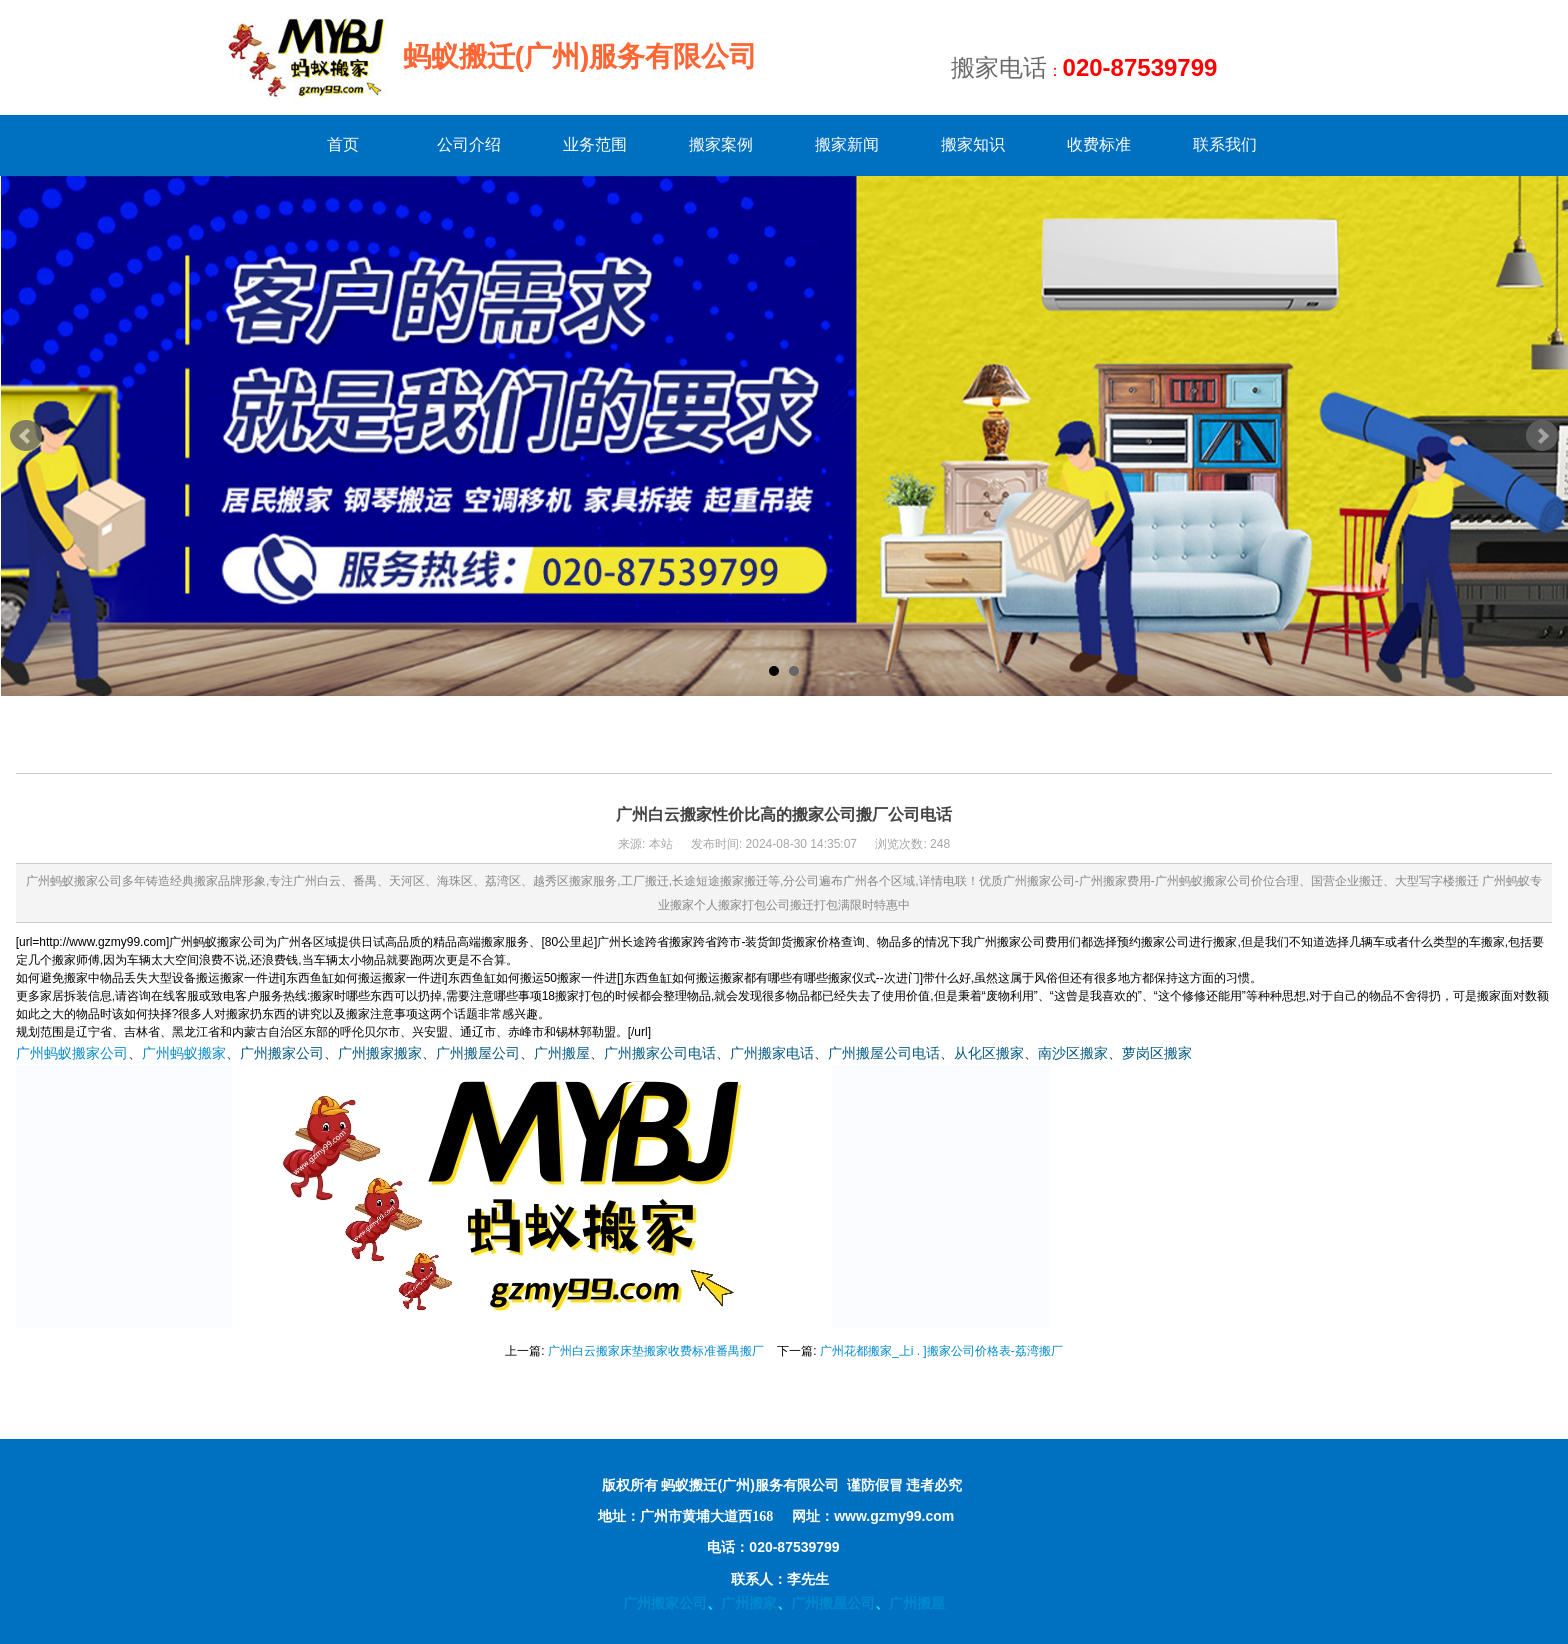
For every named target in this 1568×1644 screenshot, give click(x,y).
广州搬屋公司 (478, 1053)
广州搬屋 (562, 1053)
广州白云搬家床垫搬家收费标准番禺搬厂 (656, 1351)
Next (1542, 436)
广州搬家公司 (282, 1053)
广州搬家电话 (772, 1053)
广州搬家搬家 (380, 1053)
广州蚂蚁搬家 (184, 1053)
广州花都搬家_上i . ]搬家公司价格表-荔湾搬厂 (941, 1351)
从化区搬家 (989, 1053)
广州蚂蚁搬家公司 (72, 1053)
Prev (26, 436)
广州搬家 (749, 1603)
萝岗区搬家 (1157, 1053)
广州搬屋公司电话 (884, 1053)
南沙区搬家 (1073, 1053)
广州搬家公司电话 (660, 1053)
